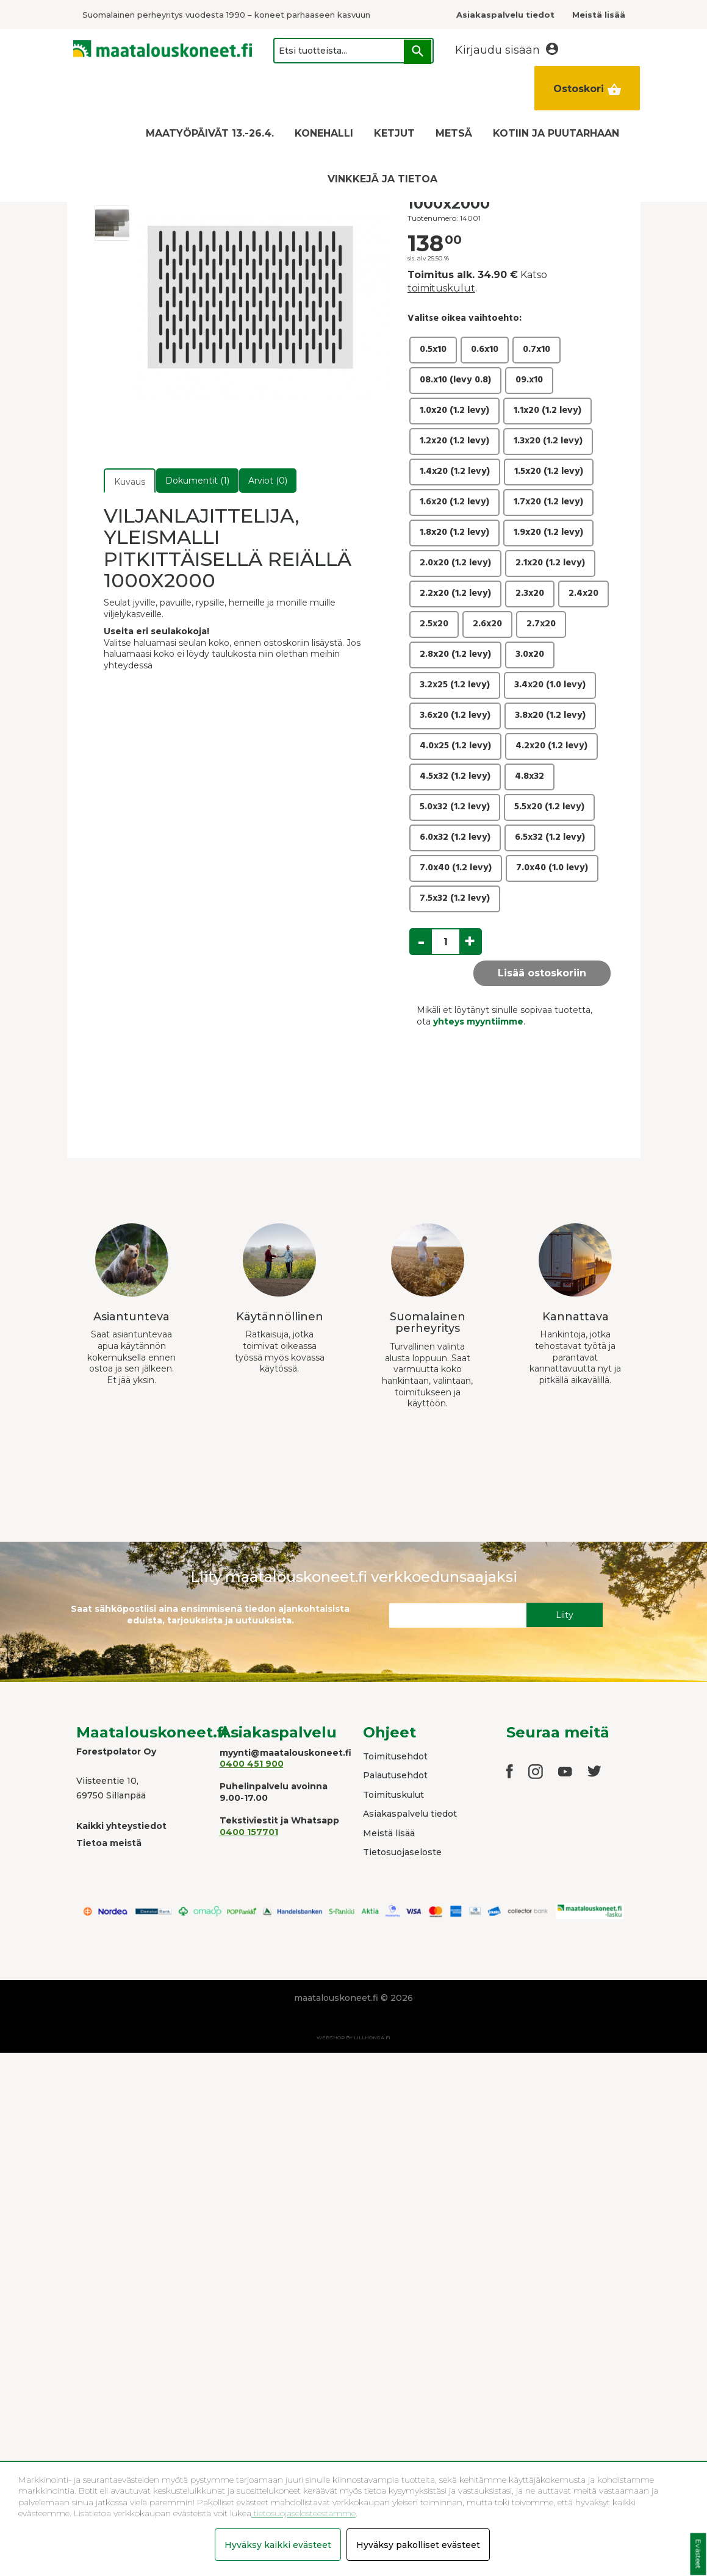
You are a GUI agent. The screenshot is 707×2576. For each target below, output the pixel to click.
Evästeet (698, 2554)
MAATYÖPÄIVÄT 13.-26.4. (210, 133)
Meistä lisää (389, 1833)
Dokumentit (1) (197, 480)
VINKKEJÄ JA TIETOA (382, 179)
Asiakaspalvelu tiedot (410, 1813)
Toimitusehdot (395, 1756)
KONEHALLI (324, 133)
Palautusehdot (395, 1775)
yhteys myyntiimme (478, 1021)
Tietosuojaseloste (402, 1852)
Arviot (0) (267, 480)
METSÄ (454, 133)
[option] (112, 223)
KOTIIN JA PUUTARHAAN (556, 133)
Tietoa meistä (109, 1842)
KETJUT (394, 133)
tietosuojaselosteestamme (303, 2513)
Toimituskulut (393, 1794)
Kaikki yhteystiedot (121, 1825)
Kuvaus (129, 481)
